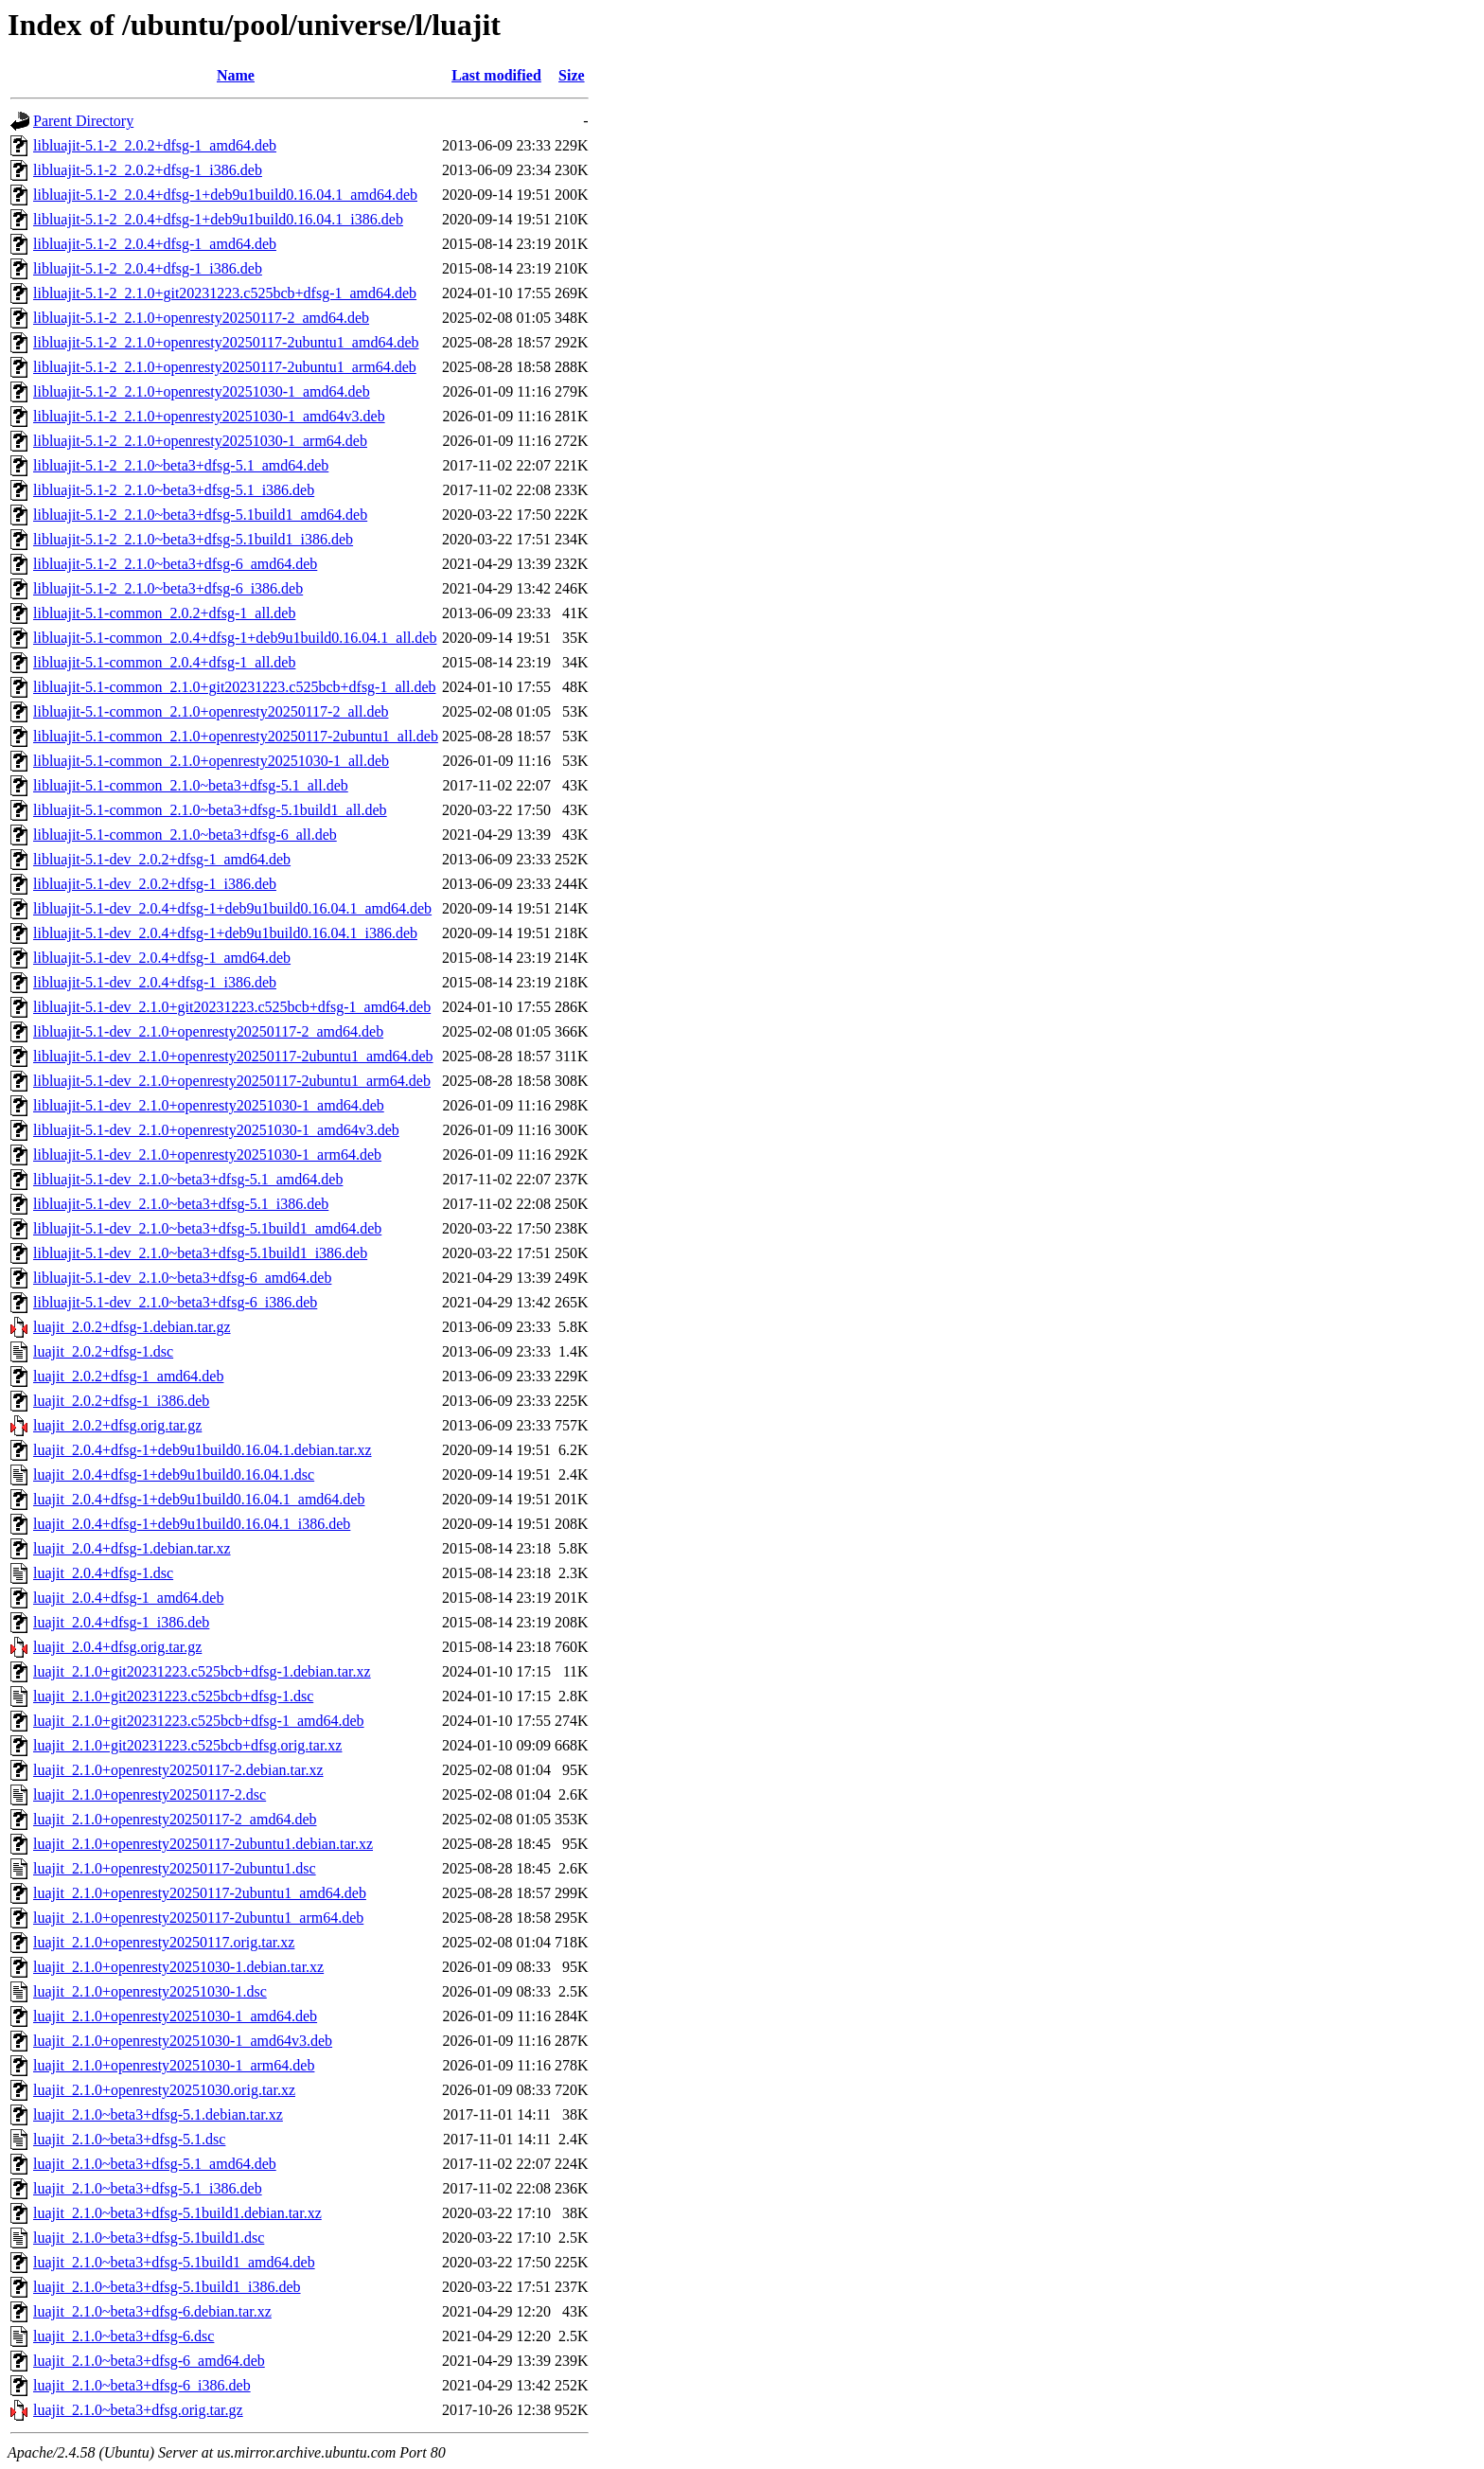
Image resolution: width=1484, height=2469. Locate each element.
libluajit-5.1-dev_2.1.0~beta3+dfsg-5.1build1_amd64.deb (207, 1228)
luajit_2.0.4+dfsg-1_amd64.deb (128, 1598)
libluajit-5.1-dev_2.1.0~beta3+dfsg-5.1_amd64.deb (188, 1179)
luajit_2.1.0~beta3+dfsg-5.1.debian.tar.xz (158, 2114)
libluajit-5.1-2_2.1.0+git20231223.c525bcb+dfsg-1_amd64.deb (224, 293)
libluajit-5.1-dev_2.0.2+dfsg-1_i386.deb (154, 884)
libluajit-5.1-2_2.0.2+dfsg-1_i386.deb (147, 170)
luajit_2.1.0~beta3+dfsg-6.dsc (123, 2336)
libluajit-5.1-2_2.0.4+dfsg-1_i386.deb (147, 268)
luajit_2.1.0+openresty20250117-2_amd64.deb (175, 1819)
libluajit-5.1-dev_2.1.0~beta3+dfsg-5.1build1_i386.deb (200, 1253)
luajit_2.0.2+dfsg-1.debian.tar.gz (132, 1327)
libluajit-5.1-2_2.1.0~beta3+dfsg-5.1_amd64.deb (180, 465)
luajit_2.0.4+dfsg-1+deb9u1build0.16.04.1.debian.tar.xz (202, 1450)
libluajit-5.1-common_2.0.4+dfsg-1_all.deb (164, 662)
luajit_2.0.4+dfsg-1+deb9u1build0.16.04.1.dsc (173, 1474)
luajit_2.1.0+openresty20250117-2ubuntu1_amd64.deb (199, 1893)
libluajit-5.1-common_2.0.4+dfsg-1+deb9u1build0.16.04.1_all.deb (234, 638)
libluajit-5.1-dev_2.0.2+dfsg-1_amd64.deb (162, 859)
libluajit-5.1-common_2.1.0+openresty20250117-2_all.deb (210, 711)
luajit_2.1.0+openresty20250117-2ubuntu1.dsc (174, 1868)
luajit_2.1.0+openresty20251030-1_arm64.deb (173, 2065)
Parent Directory (83, 121)
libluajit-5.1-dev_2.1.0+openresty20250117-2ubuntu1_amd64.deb (233, 1056)
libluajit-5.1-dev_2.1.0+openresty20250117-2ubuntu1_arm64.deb (232, 1081)
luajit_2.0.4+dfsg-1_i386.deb (121, 1622)
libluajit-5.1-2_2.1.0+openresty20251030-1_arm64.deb (200, 441)
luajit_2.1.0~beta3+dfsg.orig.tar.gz (138, 2410)
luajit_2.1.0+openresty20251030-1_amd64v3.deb (182, 2041)
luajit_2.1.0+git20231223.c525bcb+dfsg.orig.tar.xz (187, 1745)
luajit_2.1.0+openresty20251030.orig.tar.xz (164, 2090)
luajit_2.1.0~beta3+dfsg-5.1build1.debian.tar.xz (177, 2213)
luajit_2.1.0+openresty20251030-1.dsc (150, 1991)
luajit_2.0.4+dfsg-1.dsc (103, 1573)
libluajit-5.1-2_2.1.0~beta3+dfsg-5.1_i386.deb (173, 490)
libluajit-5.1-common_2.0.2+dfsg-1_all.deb (164, 613)
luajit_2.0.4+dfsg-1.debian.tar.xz (132, 1548)
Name (236, 75)
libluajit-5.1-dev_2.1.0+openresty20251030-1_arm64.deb (207, 1154)
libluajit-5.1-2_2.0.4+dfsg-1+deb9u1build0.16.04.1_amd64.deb (225, 195)
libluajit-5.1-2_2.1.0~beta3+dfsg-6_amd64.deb (175, 564)
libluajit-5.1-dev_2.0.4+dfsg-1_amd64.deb (162, 958)
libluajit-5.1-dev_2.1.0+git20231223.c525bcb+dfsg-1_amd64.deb (232, 1007)
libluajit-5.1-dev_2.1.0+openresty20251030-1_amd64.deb (208, 1105)
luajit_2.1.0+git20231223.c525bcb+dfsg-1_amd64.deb (198, 1721)
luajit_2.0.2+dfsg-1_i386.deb (121, 1401)
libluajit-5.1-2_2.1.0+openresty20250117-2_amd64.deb (201, 318)
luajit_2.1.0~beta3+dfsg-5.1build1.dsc (148, 2237)
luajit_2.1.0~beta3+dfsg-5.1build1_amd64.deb (174, 2262)
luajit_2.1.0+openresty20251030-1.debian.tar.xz (178, 1967)
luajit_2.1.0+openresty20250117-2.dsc (149, 1794)
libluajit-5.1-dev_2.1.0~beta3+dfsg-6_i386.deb (175, 1302)
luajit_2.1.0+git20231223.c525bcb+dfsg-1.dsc (173, 1696)
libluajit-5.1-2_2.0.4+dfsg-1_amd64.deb (154, 244)
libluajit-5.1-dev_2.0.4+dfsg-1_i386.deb (154, 982)
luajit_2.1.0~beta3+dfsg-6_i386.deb (142, 2385)
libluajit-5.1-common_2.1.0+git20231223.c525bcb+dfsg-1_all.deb (234, 687)
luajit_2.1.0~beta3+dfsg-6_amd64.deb (149, 2361)
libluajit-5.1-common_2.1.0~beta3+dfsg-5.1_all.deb (190, 785)
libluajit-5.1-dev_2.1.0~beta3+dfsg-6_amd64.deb (182, 1278)
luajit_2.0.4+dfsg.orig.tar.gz (117, 1647)
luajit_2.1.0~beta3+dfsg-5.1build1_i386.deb (167, 2287)
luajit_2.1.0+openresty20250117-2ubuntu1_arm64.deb (198, 1917)
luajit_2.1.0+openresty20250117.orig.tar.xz (163, 1942)
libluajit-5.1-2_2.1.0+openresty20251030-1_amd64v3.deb (209, 416)
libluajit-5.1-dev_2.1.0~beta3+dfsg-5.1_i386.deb (180, 1204)
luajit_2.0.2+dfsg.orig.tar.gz (117, 1425)
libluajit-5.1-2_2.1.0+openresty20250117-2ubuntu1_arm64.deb (224, 367)
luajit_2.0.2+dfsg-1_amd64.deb (128, 1376)
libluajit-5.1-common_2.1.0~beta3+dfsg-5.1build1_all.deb (210, 810)
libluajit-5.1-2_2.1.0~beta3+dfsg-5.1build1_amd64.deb (200, 514)
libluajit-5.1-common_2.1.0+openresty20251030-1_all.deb (211, 761)
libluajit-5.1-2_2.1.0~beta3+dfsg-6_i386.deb (168, 588)
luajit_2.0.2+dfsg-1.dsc (103, 1351)
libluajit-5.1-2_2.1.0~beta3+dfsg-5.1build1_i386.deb (193, 539)
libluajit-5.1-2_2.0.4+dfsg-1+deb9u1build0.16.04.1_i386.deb (218, 219)
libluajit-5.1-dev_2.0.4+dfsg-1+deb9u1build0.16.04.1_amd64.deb (232, 908)
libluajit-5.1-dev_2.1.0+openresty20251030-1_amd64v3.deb (216, 1130)
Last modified (496, 75)
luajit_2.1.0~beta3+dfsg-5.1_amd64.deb (154, 2164)
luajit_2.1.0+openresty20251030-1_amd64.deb (175, 2016)
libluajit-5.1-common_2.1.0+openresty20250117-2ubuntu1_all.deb (235, 736)
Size (571, 75)
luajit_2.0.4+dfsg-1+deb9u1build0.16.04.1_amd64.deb (198, 1499)
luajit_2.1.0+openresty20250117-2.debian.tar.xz (178, 1770)
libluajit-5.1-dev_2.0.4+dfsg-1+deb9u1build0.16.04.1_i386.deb (225, 933)
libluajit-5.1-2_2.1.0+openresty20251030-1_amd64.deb (201, 391)
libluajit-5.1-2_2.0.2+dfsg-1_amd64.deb (154, 145)
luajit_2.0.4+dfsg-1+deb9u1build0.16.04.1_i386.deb (191, 1524)
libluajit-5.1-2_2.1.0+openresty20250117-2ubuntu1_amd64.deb (225, 342)
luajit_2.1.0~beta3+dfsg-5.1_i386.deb (147, 2188)
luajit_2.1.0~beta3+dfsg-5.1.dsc (129, 2139)
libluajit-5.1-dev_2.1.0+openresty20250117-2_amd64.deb (208, 1031)
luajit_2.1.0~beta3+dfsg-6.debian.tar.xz (152, 2311)
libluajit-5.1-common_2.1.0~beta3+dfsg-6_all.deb (185, 834)
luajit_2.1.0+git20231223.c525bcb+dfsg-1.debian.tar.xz (202, 1671)
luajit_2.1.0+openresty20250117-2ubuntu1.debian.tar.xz (203, 1844)
